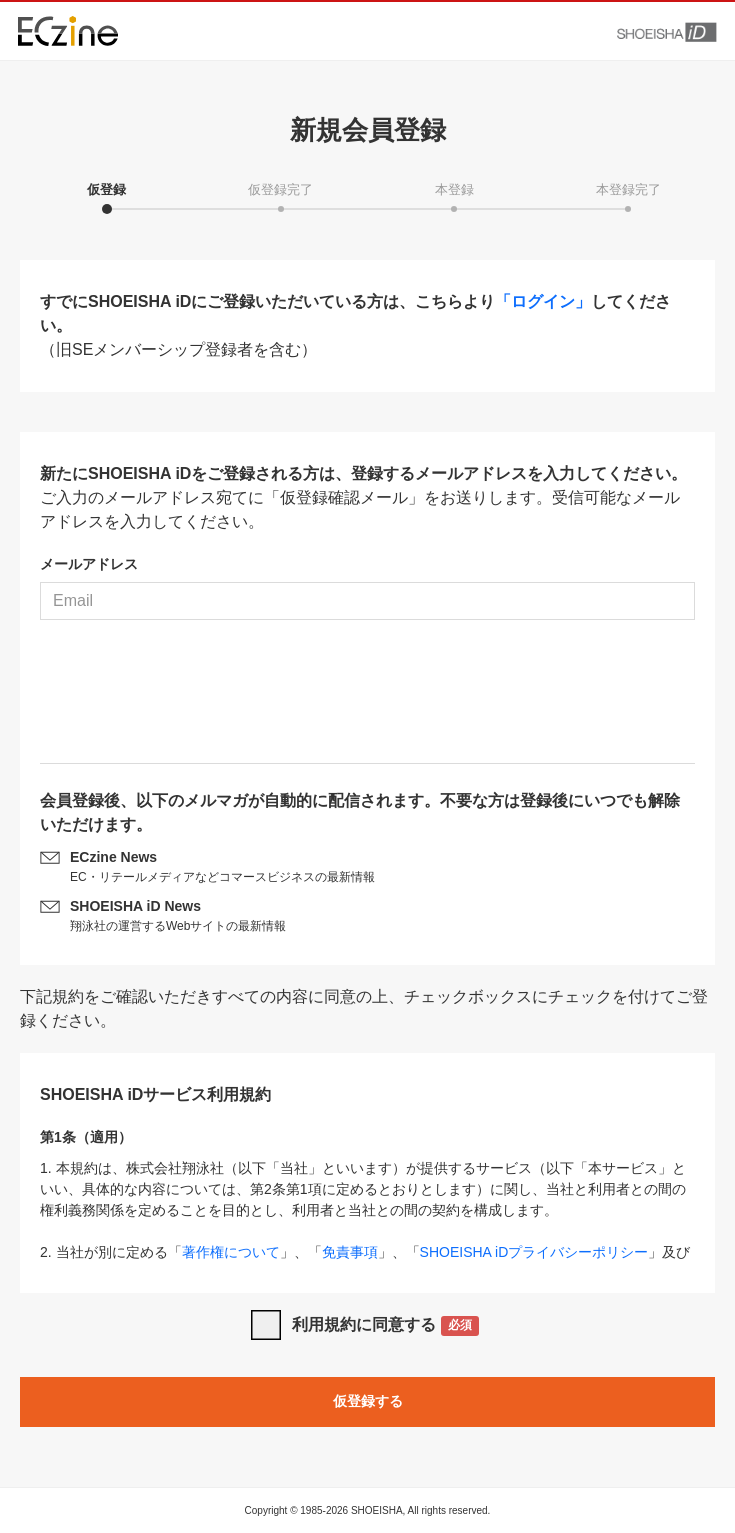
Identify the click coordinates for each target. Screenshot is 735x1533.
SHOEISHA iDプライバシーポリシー (534, 1252)
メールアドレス (89, 564)
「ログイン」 (543, 301)
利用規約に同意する (385, 1326)
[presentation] (368, 699)
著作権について (231, 1252)
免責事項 (350, 1252)
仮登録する (368, 1401)
